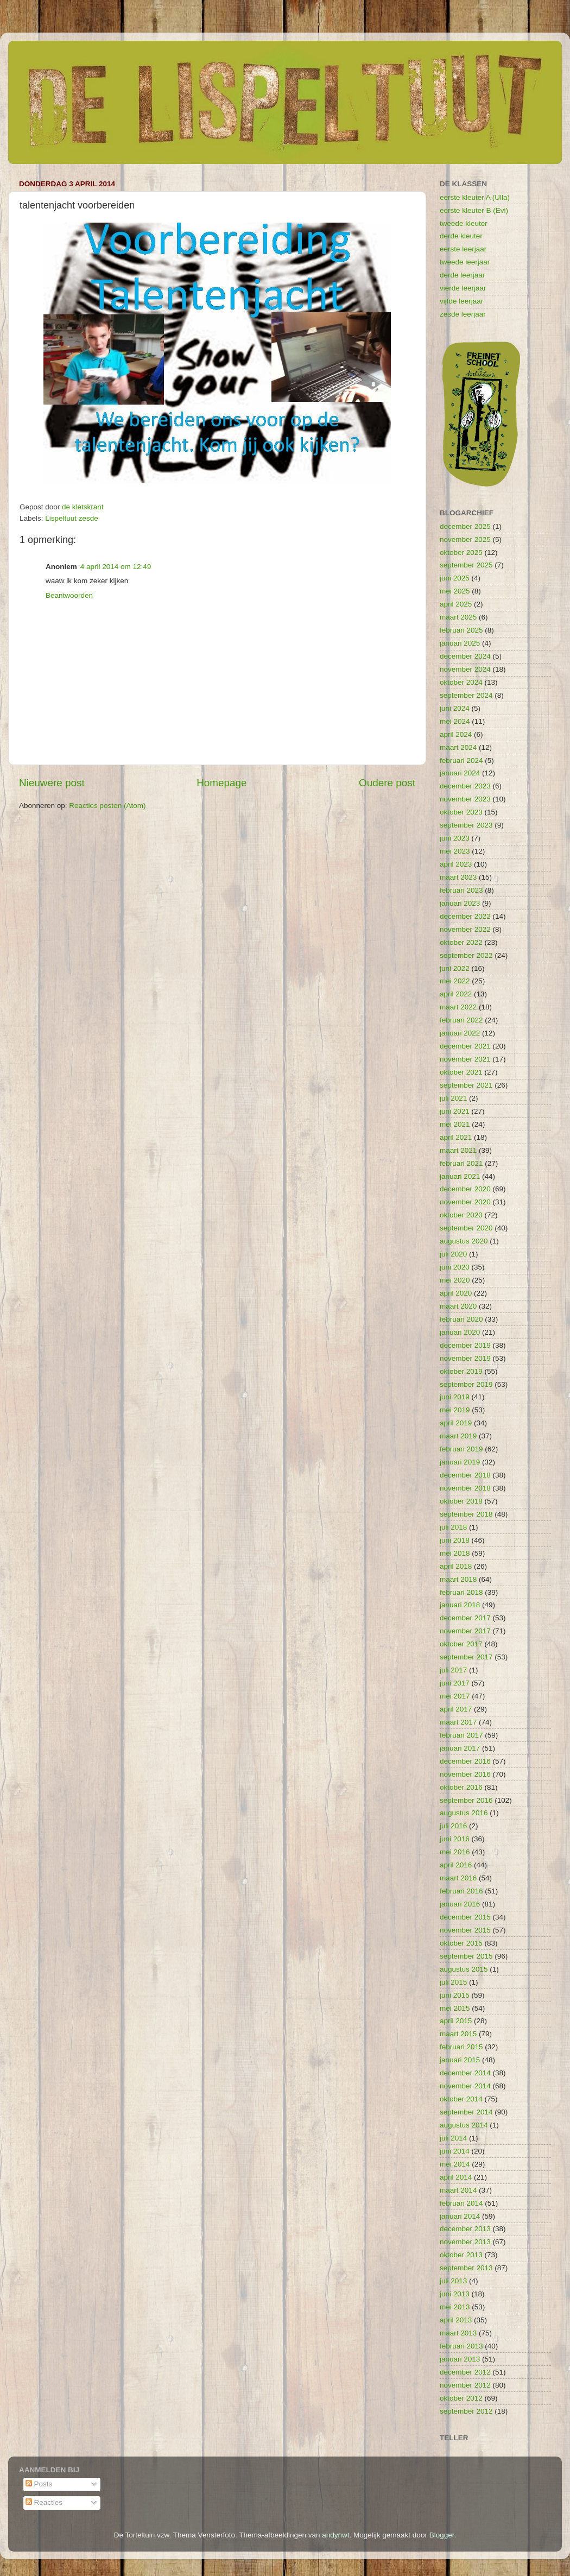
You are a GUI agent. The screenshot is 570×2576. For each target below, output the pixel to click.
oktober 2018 (461, 1501)
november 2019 (465, 1358)
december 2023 (465, 786)
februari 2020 (461, 1319)
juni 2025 (455, 578)
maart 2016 (458, 1878)
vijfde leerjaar (461, 301)
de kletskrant (83, 507)
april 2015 (456, 2021)
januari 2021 (460, 1176)
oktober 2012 (461, 2398)
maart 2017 (458, 1722)
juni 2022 (455, 968)
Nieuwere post (52, 782)
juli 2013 (453, 2281)
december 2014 (465, 2073)
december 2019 (465, 1345)
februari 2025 (461, 630)
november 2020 (465, 1202)
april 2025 (456, 604)
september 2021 (466, 1085)
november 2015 (465, 1930)
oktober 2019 (461, 1371)
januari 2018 (460, 1605)
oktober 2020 (461, 1215)
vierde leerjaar (463, 288)
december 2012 (465, 2372)
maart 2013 (458, 2333)
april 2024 (456, 734)
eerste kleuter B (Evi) (474, 210)
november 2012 (465, 2385)
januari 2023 (460, 903)
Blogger (441, 2535)
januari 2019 (460, 1462)
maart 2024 (458, 747)
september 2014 (466, 2112)
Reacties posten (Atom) (107, 805)
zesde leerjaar (463, 314)
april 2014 (456, 2177)
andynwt (335, 2535)
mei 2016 (455, 1852)
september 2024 (466, 695)
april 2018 (456, 1566)
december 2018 (465, 1475)
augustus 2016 (464, 1813)
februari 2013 (461, 2346)
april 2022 (456, 994)
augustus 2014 (464, 2125)
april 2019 (456, 1423)
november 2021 (465, 1059)
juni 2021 (455, 1111)
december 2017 (465, 1618)
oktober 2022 (461, 942)
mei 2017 (455, 1696)
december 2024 (465, 656)
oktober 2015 (461, 1943)
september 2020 (466, 1228)
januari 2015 (460, 2060)
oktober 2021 (461, 1072)
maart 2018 (458, 1579)
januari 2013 (460, 2359)
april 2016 (456, 1865)
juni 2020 (455, 1267)
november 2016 (465, 1774)
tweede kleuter (463, 223)
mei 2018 (455, 1553)
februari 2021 (461, 1163)
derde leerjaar (462, 275)
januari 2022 (460, 1033)
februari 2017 (461, 1735)
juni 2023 (455, 838)
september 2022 (466, 955)
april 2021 (456, 1137)
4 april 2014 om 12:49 (115, 567)
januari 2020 (460, 1332)
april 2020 (456, 1293)
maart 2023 (458, 877)
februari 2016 (461, 1891)
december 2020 (465, 1189)
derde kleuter (461, 236)
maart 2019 (458, 1436)
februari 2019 (461, 1449)
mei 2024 (455, 721)
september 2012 (466, 2411)
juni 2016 (455, 1839)
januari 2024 (460, 773)
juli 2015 (453, 1982)
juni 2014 (455, 2151)
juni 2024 (455, 708)
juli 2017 (453, 1670)
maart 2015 (458, 2034)
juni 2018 (455, 1540)
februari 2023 (461, 890)
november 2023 (465, 799)
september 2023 (466, 825)
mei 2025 (455, 591)
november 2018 (465, 1488)
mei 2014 (455, 2164)
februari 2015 (461, 2047)
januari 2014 (460, 2216)
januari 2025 (460, 643)
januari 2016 (460, 1904)
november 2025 (465, 539)
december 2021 (465, 1046)
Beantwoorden (69, 595)
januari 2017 (460, 1748)
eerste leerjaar (463, 249)
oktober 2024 (461, 682)
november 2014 (465, 2086)
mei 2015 (455, 2008)
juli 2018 (453, 1527)
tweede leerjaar (465, 262)
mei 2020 (455, 1280)
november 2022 (465, 929)
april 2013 (456, 2320)
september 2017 (466, 1657)
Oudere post (387, 782)
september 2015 (466, 1956)
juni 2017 (455, 1683)
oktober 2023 (461, 812)
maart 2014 (458, 2190)
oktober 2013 (461, 2255)
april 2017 (456, 1709)
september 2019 (466, 1384)
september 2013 (466, 2268)
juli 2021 (453, 1098)
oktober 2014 (461, 2099)
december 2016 (465, 1761)
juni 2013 (455, 2294)
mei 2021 (455, 1124)
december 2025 (465, 526)
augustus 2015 (464, 1969)
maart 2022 (458, 1007)
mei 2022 (455, 981)
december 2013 (465, 2229)
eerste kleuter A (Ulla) (475, 197)
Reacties (44, 2502)
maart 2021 (458, 1150)
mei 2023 (455, 851)
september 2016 (466, 1800)
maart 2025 (458, 617)
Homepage (221, 782)
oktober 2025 (461, 552)
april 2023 (456, 864)
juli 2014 (453, 2138)
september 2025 (466, 565)
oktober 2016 (461, 1787)
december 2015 (465, 1917)
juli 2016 (453, 1826)
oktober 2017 (461, 1644)
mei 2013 (455, 2307)
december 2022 (465, 916)
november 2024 (465, 669)
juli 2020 (453, 1254)
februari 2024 (461, 760)
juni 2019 (455, 1397)
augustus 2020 (464, 1241)
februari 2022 (461, 1020)
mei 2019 (455, 1410)
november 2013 (465, 2242)
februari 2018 (461, 1592)
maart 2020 (458, 1306)
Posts (39, 2484)
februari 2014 (461, 2203)
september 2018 (466, 1514)
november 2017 (465, 1631)
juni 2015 (455, 1995)
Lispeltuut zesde (71, 518)
